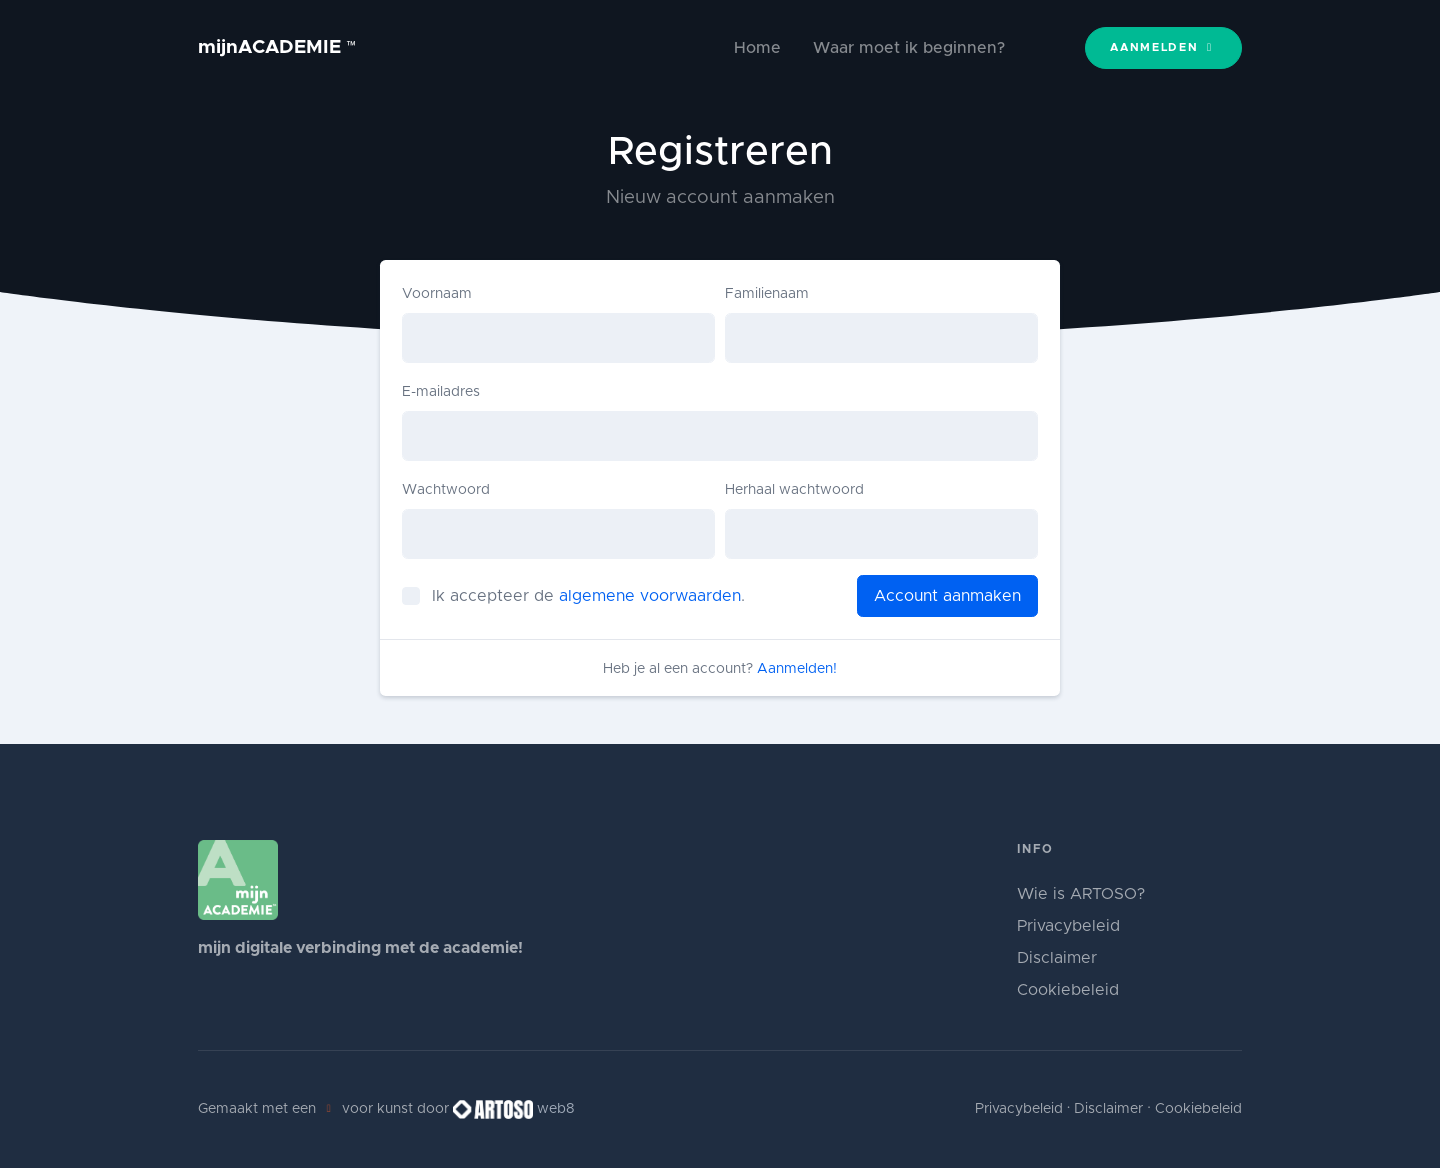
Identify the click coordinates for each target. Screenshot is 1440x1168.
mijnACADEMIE (277, 47)
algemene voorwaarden (650, 596)
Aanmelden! (797, 669)
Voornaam (437, 294)
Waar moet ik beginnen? (909, 48)
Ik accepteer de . (588, 596)
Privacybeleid (1068, 926)
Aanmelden (1163, 47)
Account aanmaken (947, 596)
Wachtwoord (446, 490)
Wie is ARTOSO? (1081, 894)
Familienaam (767, 294)
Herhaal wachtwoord (794, 490)
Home (757, 48)
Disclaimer (1057, 958)
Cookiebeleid (1068, 990)
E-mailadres (441, 392)
